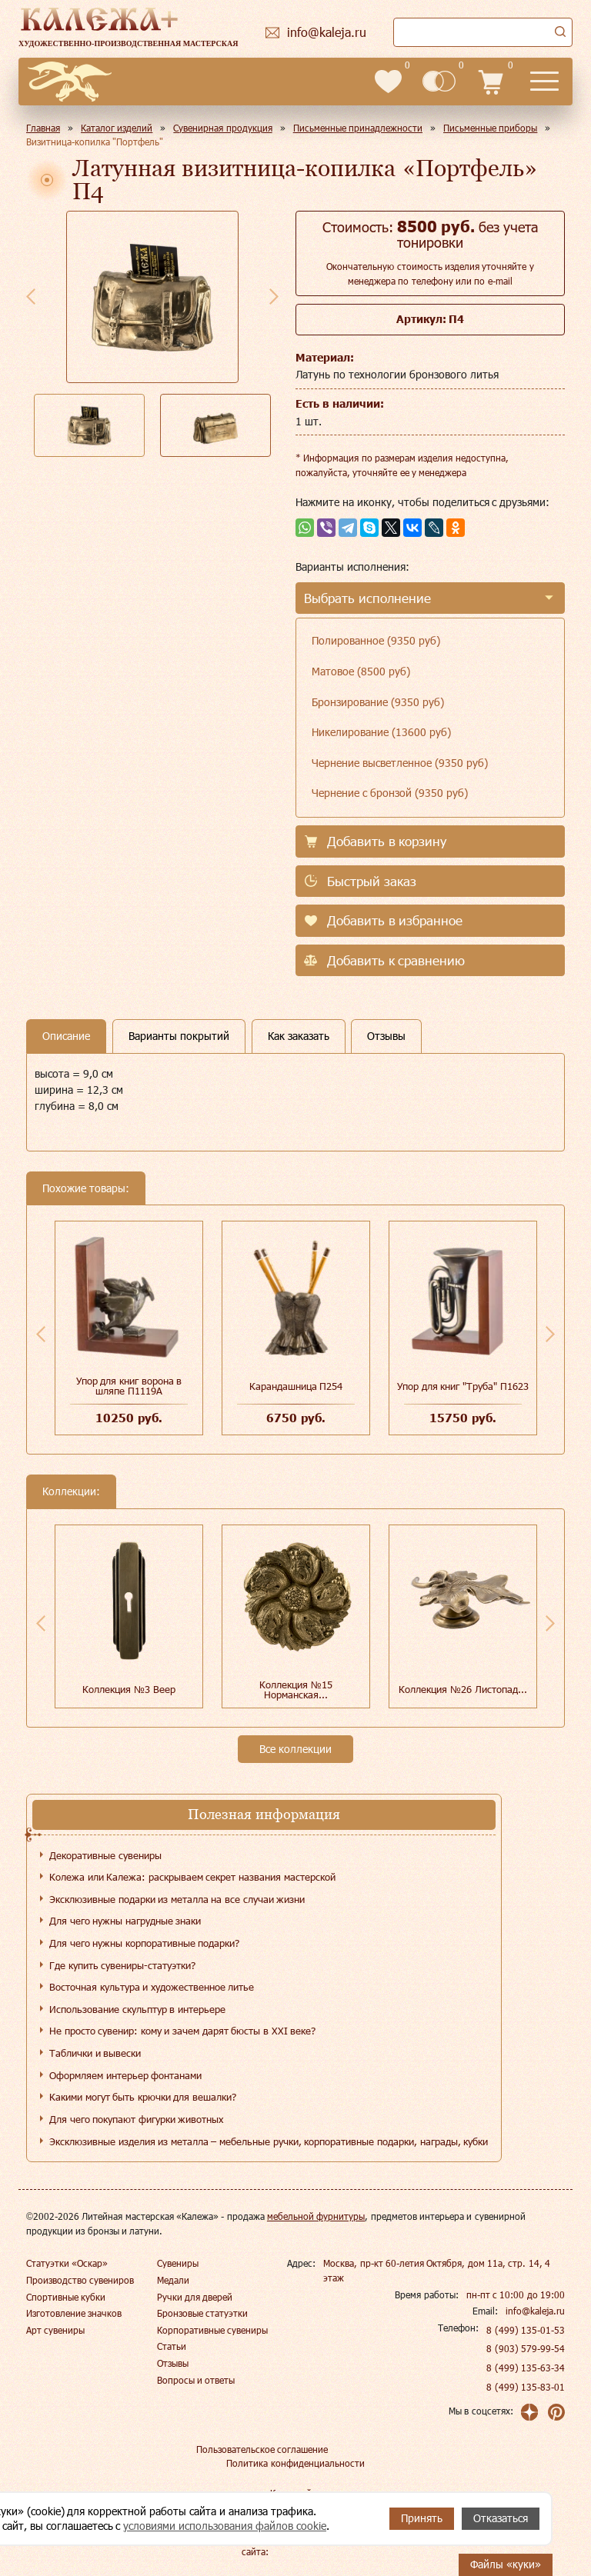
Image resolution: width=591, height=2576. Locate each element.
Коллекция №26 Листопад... (462, 1689)
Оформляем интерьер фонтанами (125, 2075)
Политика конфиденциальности (295, 2463)
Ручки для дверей (195, 2296)
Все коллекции (295, 1748)
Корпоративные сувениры (212, 2329)
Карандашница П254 (296, 1386)
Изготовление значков (74, 2313)
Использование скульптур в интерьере (137, 2009)
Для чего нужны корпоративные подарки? (144, 1943)
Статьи (171, 2346)
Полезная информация (264, 1814)
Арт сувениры (55, 2329)
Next (274, 296)
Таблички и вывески (95, 2053)
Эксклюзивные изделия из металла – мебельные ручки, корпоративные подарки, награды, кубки (268, 2141)
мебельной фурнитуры (316, 2216)
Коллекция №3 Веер (128, 1689)
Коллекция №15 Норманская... (295, 1689)
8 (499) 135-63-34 (525, 2367)
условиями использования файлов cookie (224, 2525)
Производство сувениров (80, 2279)
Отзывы (173, 2363)
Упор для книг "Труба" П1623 (462, 1386)
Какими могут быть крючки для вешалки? (142, 2097)
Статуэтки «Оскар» (67, 2263)
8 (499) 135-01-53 (525, 2329)
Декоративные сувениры (105, 1855)
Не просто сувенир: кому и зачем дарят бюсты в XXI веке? (182, 2030)
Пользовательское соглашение (262, 2449)
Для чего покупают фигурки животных (136, 2119)
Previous (30, 296)
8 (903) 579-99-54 (525, 2348)
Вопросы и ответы (196, 2379)
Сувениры (178, 2263)
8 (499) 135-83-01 (525, 2386)
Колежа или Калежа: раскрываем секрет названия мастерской (192, 1877)
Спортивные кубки (65, 2296)
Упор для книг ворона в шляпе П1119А (129, 1386)
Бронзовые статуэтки (202, 2313)
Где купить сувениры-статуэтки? (122, 1965)
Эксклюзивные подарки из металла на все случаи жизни (177, 1899)
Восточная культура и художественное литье (151, 1987)
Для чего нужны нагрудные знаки (125, 1921)
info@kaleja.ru (535, 2310)
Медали (173, 2279)
